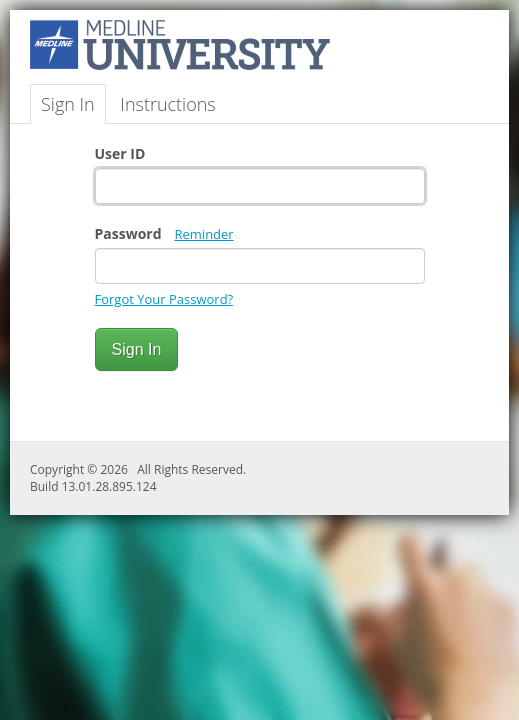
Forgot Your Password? (164, 299)
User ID (120, 153)
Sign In (68, 104)
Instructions (167, 104)
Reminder (204, 234)
